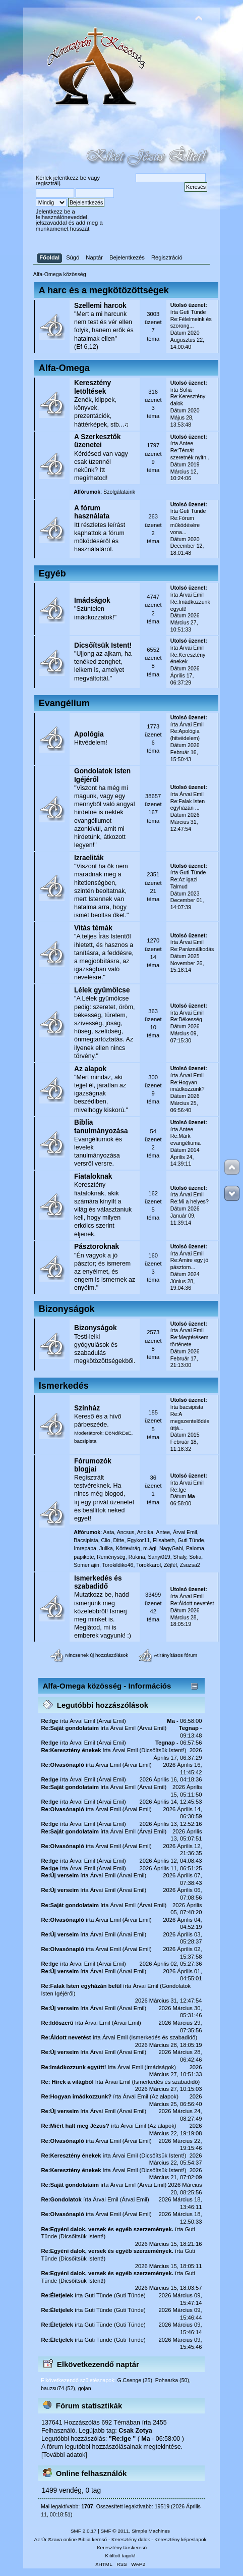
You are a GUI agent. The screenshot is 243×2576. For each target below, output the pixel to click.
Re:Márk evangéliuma (185, 1139)
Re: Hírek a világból (67, 2082)
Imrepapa (85, 1548)
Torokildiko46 (118, 1565)
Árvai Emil (191, 595)
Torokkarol (148, 1565)
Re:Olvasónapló (62, 1765)
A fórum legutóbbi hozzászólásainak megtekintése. (112, 2446)
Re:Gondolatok (61, 2199)
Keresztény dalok (130, 2539)
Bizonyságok (95, 1328)
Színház (87, 1408)
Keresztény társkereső (122, 2547)
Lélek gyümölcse (102, 990)
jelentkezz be (69, 178)
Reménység (111, 1557)
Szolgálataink (119, 492)
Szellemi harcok (100, 305)
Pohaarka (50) (172, 2380)
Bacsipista (86, 1540)
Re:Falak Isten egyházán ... (187, 804)
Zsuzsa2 (190, 1565)
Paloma (195, 1548)
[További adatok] (64, 2454)
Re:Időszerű (57, 2023)
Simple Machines (151, 2531)
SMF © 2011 (115, 2531)
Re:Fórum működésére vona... (185, 525)
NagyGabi (171, 1548)
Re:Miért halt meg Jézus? (75, 2126)
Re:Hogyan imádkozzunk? (187, 1085)
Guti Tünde (192, 312)
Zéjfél (170, 1565)
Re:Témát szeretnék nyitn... (190, 453)
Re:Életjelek (57, 2295)
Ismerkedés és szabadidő (98, 1582)
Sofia (185, 390)
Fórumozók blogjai (92, 1465)
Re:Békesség (186, 1019)
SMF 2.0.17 (84, 2531)
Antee (186, 443)
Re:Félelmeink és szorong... (191, 322)
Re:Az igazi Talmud (184, 882)
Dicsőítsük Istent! (103, 645)
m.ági (149, 1548)
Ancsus (126, 1532)
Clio (105, 1540)
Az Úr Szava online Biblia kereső (70, 2539)
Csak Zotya (135, 2430)
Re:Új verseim (60, 1875)
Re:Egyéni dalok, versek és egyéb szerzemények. (107, 2229)
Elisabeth (164, 1540)
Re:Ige (178, 1490)
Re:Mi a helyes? (189, 1201)
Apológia (89, 734)
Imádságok (92, 600)
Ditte (119, 1540)
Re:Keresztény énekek (71, 1750)
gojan (84, 2388)
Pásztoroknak (96, 1246)
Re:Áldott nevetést (192, 1603)
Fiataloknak (93, 1176)
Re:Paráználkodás (192, 949)
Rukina (137, 1557)
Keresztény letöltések (92, 387)
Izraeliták (89, 858)
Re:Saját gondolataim (70, 1728)
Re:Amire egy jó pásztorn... (189, 1263)
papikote (84, 1557)
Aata (108, 1532)
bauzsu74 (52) (58, 2388)
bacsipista (85, 1441)
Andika (145, 1532)
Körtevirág (128, 1548)
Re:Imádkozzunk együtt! (73, 2067)
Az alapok (90, 1069)
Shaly (180, 1557)
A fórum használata (91, 512)
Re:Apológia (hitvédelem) (185, 734)
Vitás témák (93, 928)
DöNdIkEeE (118, 1433)
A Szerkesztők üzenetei (97, 441)
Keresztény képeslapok (180, 2539)
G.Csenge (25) (134, 2380)
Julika (106, 1548)
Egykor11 (138, 1540)
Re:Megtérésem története (189, 1340)
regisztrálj (48, 183)
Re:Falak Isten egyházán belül (81, 1986)
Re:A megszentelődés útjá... (189, 1421)
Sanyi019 (159, 1557)
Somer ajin (86, 1565)
